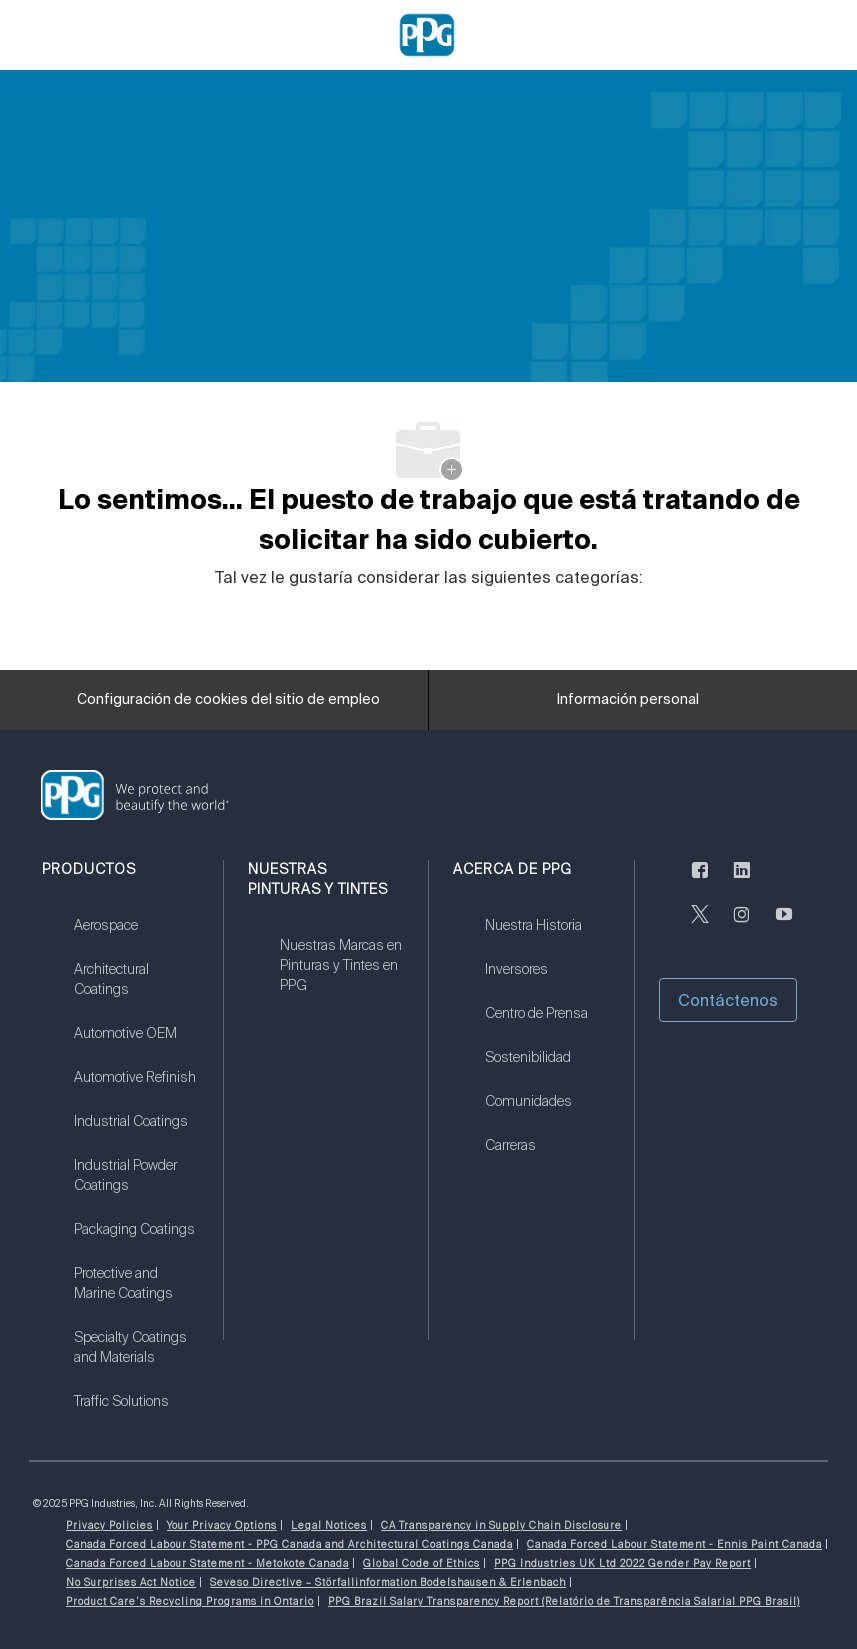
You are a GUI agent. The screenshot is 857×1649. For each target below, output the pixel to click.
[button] (728, 1000)
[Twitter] (700, 926)
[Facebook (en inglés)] (700, 882)
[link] (136, 938)
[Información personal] (628, 700)
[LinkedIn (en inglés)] (742, 882)
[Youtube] (784, 926)
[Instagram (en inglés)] (742, 926)
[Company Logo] (427, 34)
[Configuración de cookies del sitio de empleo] (228, 700)
